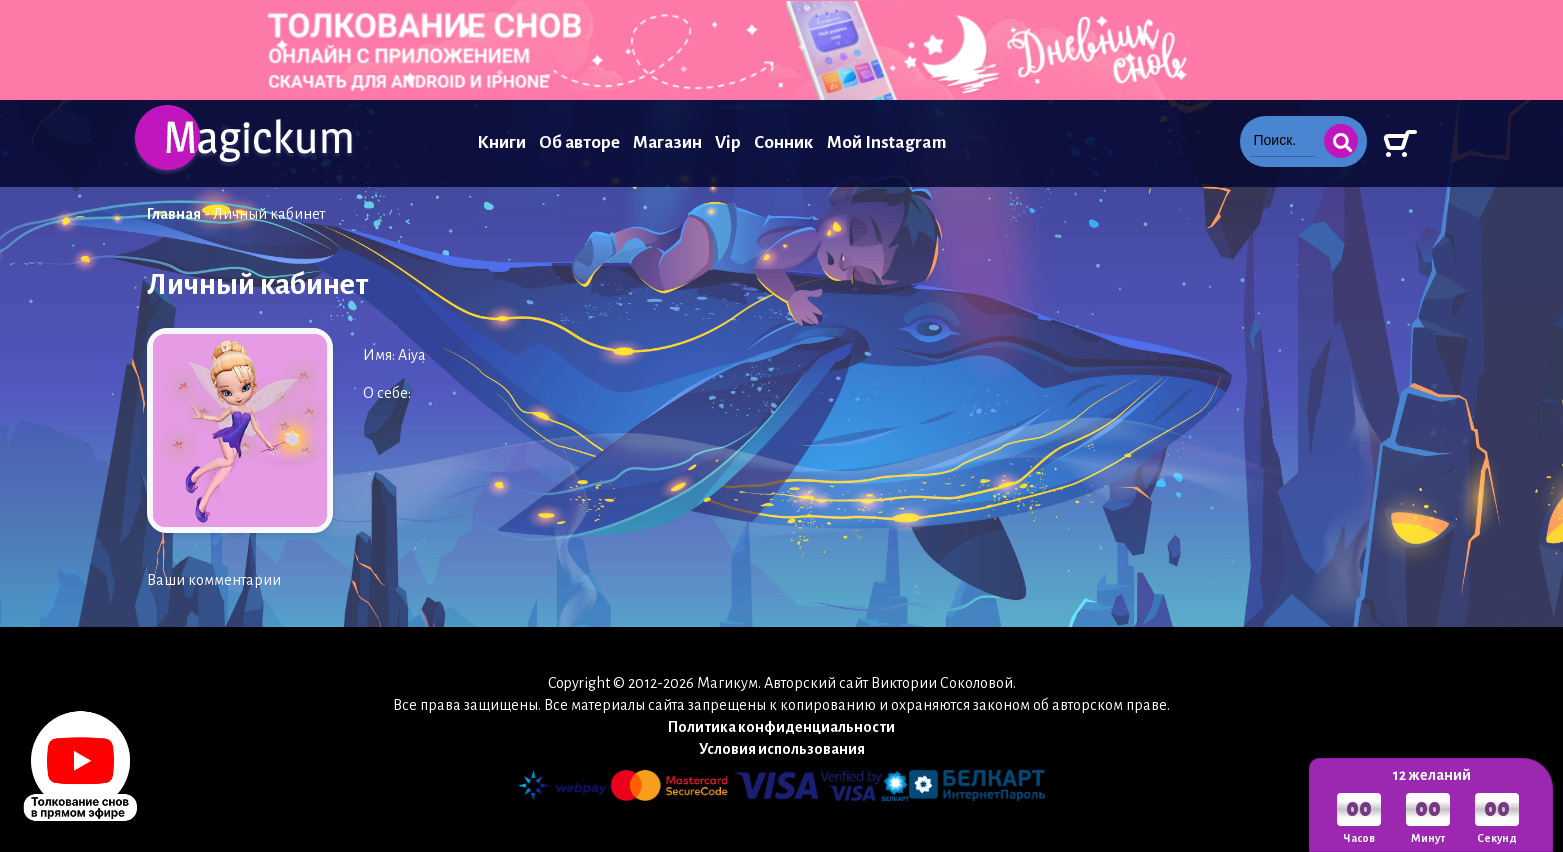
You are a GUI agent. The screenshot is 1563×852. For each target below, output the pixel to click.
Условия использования (782, 749)
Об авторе (579, 142)
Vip (728, 142)
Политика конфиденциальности (781, 727)
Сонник (784, 142)
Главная (174, 214)
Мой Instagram (886, 142)
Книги (501, 142)
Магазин (667, 142)
